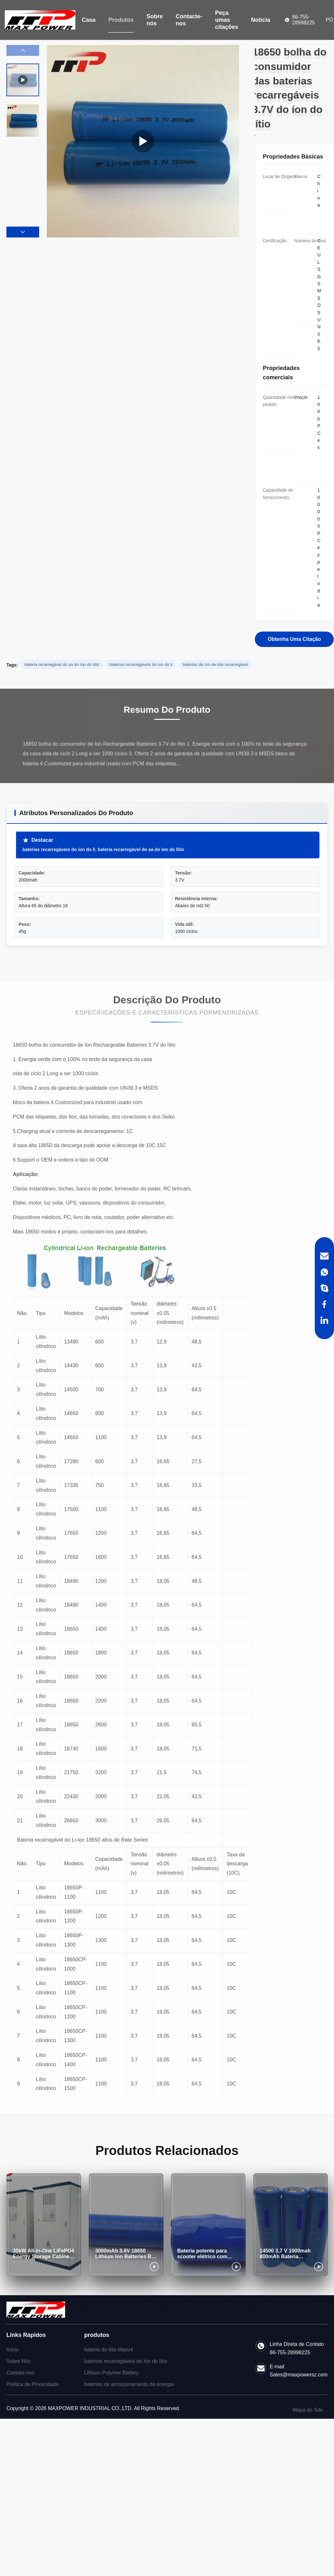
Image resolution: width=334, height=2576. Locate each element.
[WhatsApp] (324, 1272)
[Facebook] (324, 1304)
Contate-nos (20, 2372)
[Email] (324, 1256)
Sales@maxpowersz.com (299, 2374)
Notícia (260, 20)
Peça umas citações (226, 20)
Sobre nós (154, 20)
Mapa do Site (308, 2410)
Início (12, 2349)
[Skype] (324, 1288)
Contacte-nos (189, 20)
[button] (22, 232)
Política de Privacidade (32, 2384)
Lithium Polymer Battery (111, 2372)
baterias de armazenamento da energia (129, 2384)
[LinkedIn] (324, 1320)
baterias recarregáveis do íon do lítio (125, 2361)
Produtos (121, 20)
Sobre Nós (18, 2361)
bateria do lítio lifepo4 (108, 2349)
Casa (89, 20)
